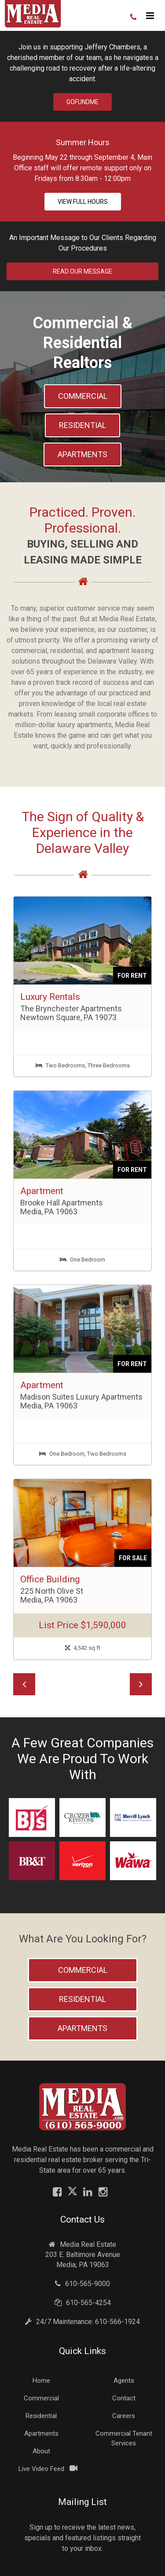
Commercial (82, 396)
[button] (24, 1684)
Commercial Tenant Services (123, 2438)
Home (41, 2380)
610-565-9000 (82, 2283)
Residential (82, 425)
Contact (124, 2398)
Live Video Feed (41, 2469)
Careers (123, 2416)
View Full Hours (83, 201)
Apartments (82, 454)
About (41, 2451)
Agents (124, 2380)
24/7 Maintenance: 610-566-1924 (82, 2321)
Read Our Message (82, 271)
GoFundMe (82, 101)
